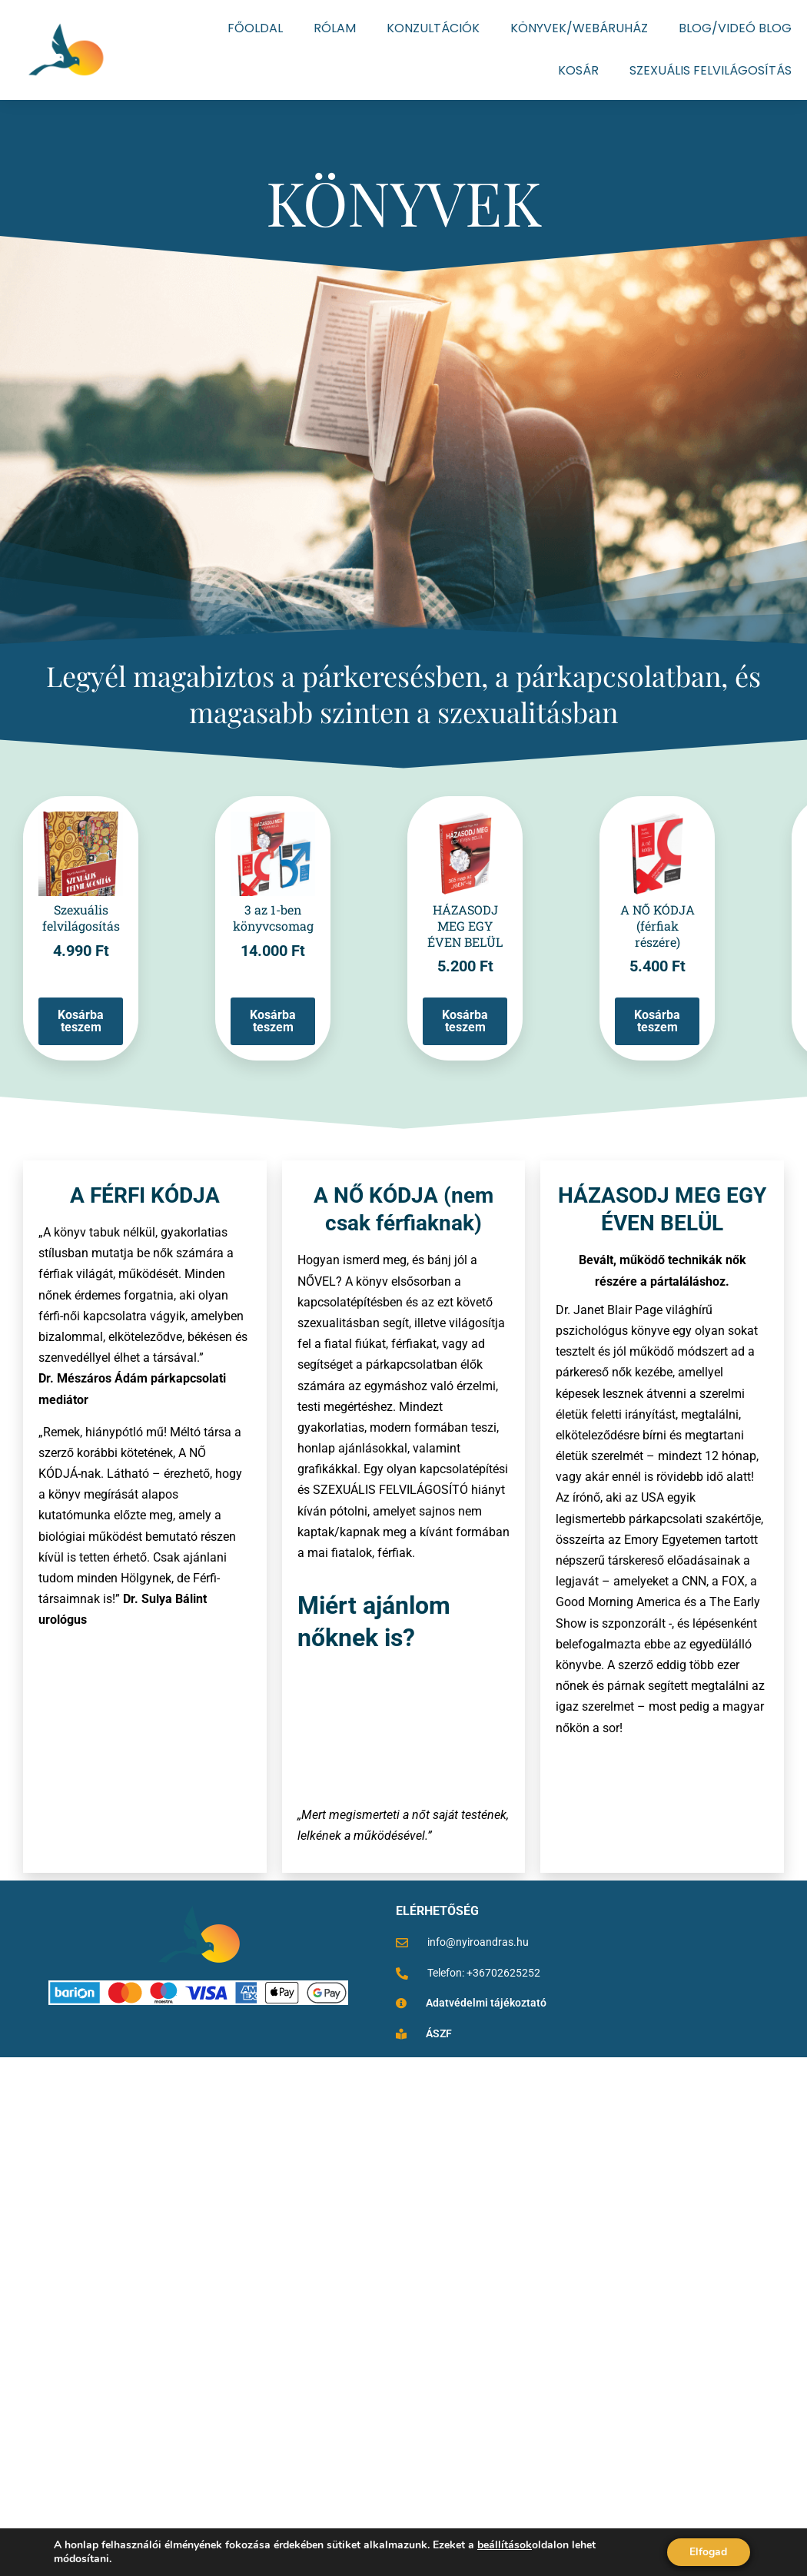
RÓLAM (335, 28)
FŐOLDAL (255, 28)
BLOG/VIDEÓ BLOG (735, 28)
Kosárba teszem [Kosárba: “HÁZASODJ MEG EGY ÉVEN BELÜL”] (465, 1020)
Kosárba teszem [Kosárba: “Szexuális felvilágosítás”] (81, 1020)
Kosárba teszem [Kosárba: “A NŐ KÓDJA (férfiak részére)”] (657, 1020)
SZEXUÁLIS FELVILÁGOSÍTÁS (710, 70)
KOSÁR (578, 70)
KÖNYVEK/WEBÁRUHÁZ (579, 28)
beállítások (504, 2545)
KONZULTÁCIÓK (433, 28)
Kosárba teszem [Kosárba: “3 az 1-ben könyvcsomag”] (273, 1020)
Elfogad (708, 2551)
